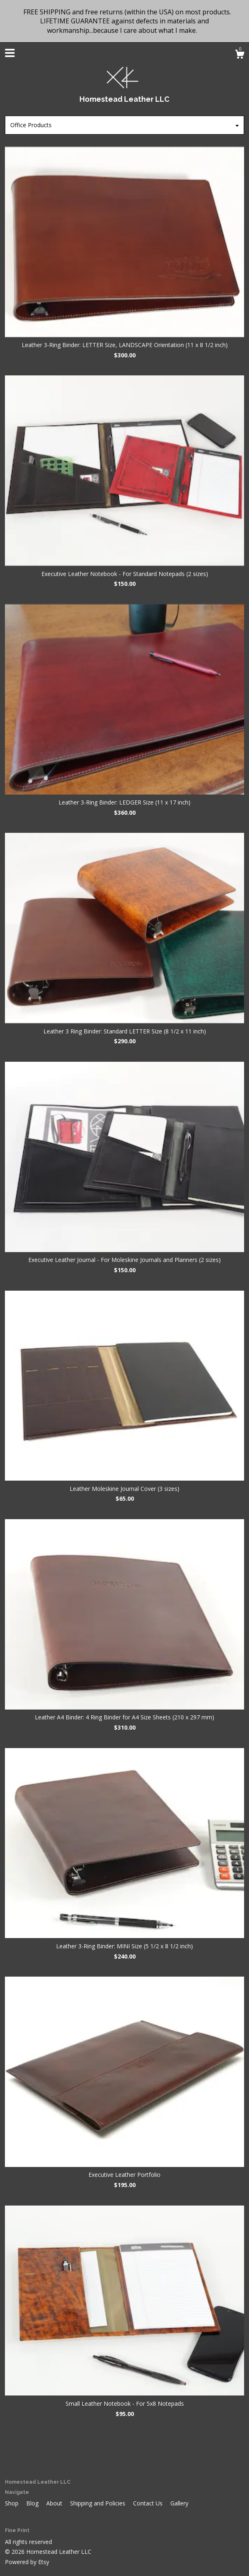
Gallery (179, 2503)
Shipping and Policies (98, 2503)
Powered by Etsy (27, 2562)
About (55, 2503)
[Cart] (239, 55)
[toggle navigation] (10, 53)
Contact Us (148, 2503)
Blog (33, 2503)
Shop (12, 2503)
